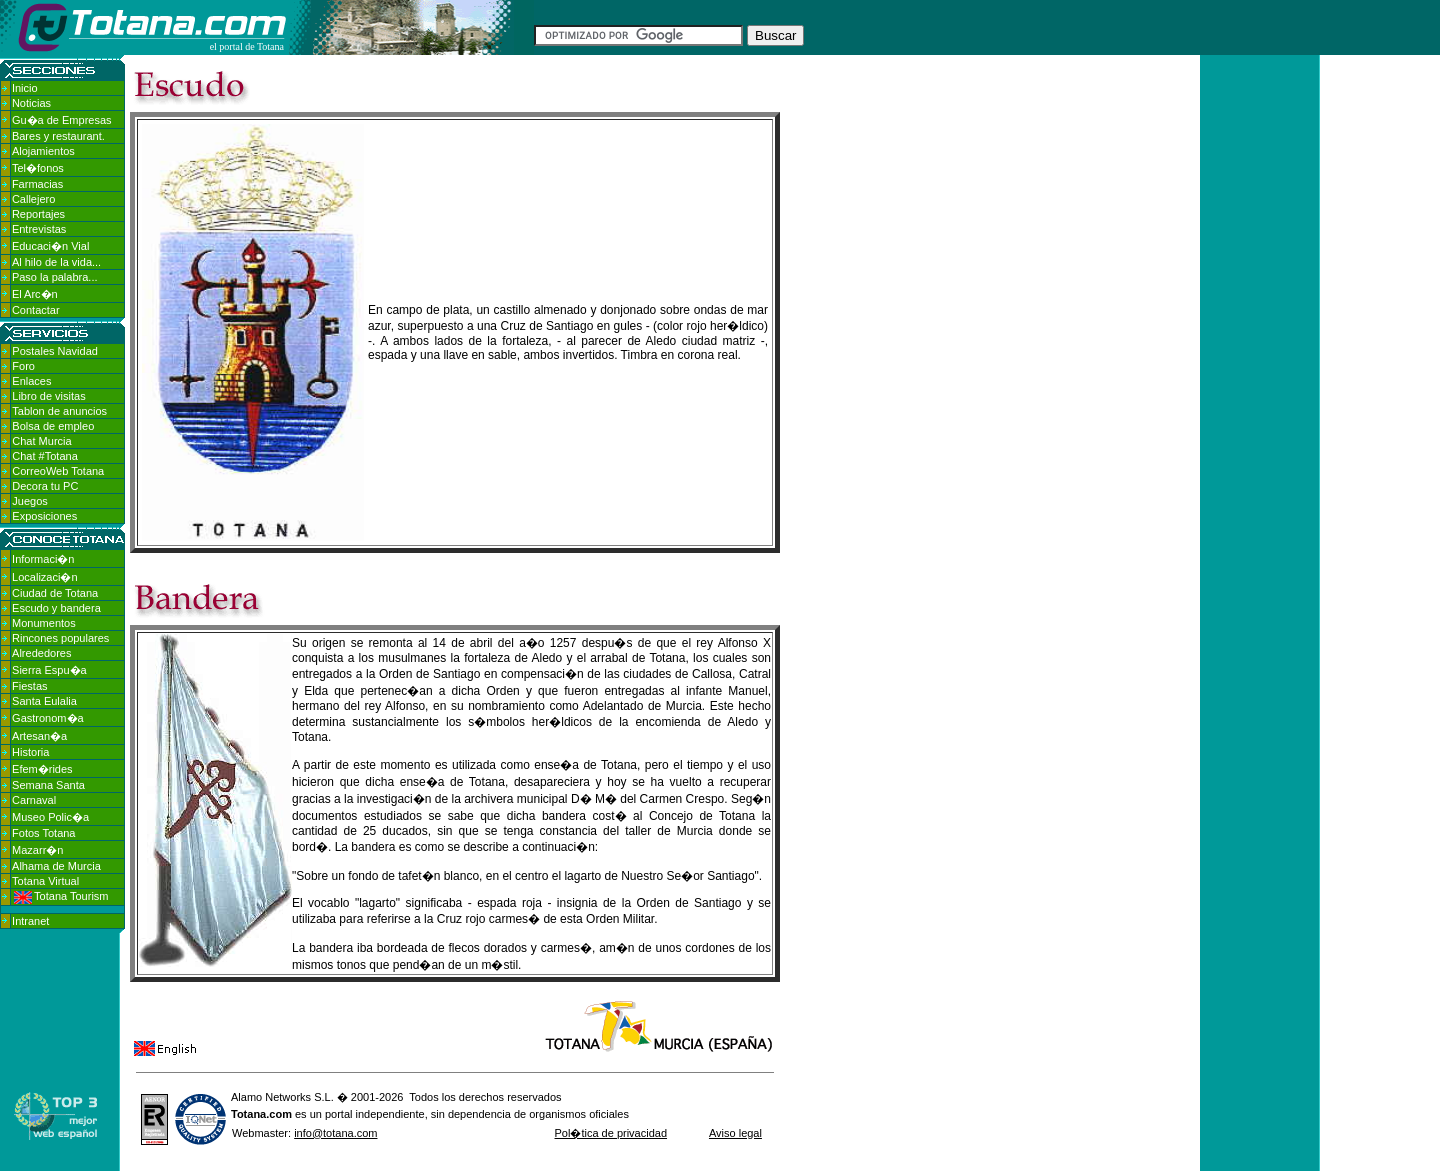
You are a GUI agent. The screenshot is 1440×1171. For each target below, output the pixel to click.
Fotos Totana (43, 833)
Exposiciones (44, 516)
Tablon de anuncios (59, 411)
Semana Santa (48, 785)
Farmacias (37, 184)
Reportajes (38, 214)
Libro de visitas (48, 396)
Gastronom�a (48, 718)
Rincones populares (60, 638)
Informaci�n (43, 559)
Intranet (30, 921)
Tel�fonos (38, 168)
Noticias (31, 103)
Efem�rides (42, 769)
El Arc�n (35, 294)
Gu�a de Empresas (62, 120)
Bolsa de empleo (53, 426)
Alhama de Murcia (56, 866)
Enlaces (31, 381)
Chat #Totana (44, 456)
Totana (248, 1114)
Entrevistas (39, 229)
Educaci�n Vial (50, 246)
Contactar (36, 310)
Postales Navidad (55, 351)
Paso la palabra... (55, 277)
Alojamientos (43, 151)
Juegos (29, 501)
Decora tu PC (45, 486)
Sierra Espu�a (49, 670)
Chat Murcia (41, 441)
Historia (30, 752)
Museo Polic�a (50, 817)
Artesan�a (39, 736)
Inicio (25, 88)
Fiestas (29, 686)
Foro (23, 366)
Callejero (33, 199)
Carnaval (34, 800)
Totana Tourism (61, 896)
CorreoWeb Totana (58, 471)
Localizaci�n (44, 577)
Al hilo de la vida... (56, 262)
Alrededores (41, 653)
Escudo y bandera (56, 608)
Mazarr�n (37, 850)
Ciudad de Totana (55, 593)
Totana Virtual (45, 881)
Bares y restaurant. (58, 136)
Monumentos (44, 623)
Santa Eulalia (44, 701)
